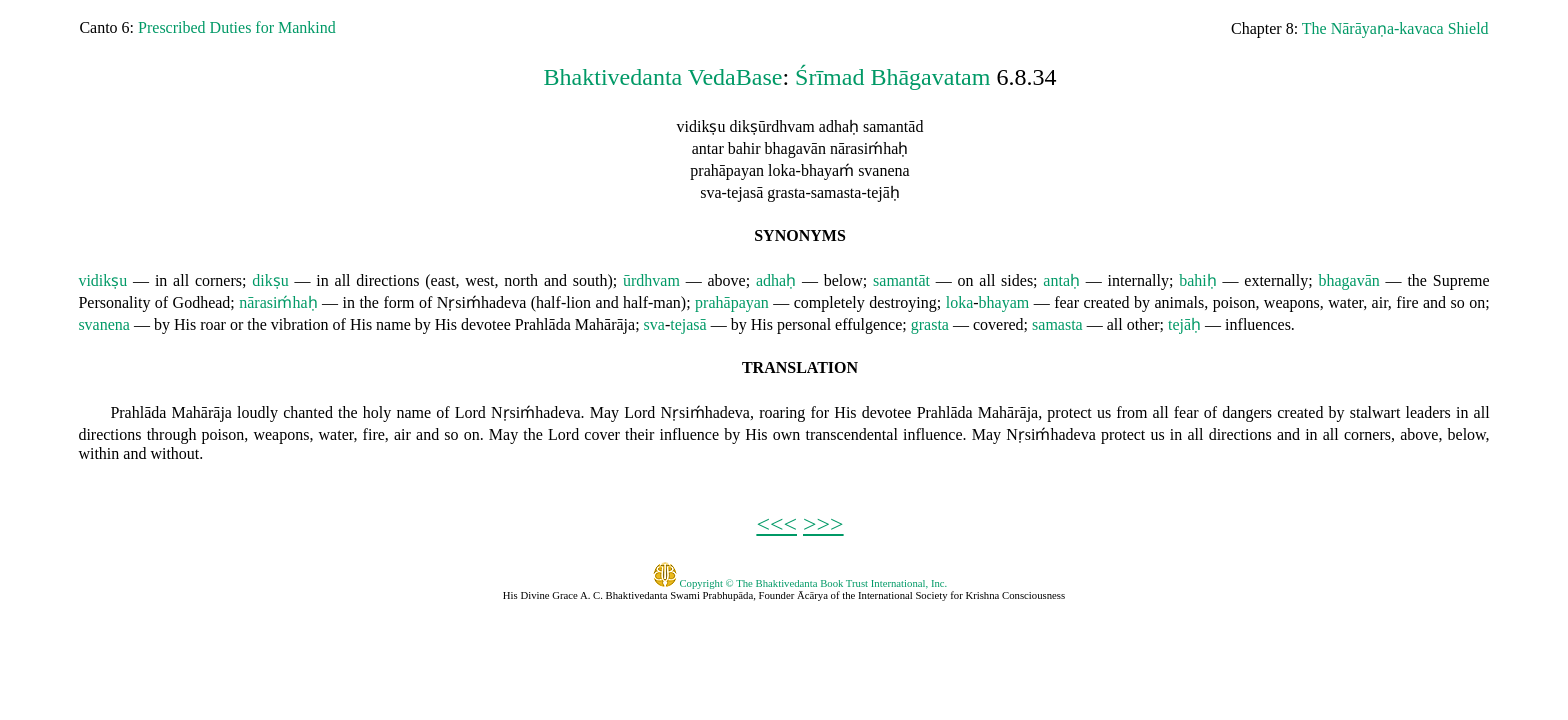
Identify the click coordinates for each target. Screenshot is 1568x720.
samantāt (901, 280)
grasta (930, 324)
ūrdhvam (651, 280)
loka (960, 302)
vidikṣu (102, 280)
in (161, 280)
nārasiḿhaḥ (278, 302)
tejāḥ (1184, 324)
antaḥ (1061, 280)
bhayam (1004, 302)
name (393, 324)
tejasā (688, 324)
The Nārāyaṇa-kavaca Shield (1395, 28)
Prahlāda (543, 324)
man (667, 302)
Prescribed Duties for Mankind (237, 27)
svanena (104, 324)
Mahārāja (605, 324)
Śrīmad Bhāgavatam (892, 77)
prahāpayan (732, 302)
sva (654, 324)
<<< (776, 524)
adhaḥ (776, 280)
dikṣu (270, 280)
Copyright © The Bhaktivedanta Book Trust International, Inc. (800, 583)
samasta (1057, 324)
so (1458, 302)
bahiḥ (1198, 280)
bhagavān (1349, 280)
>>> (823, 524)
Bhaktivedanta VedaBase (663, 77)
